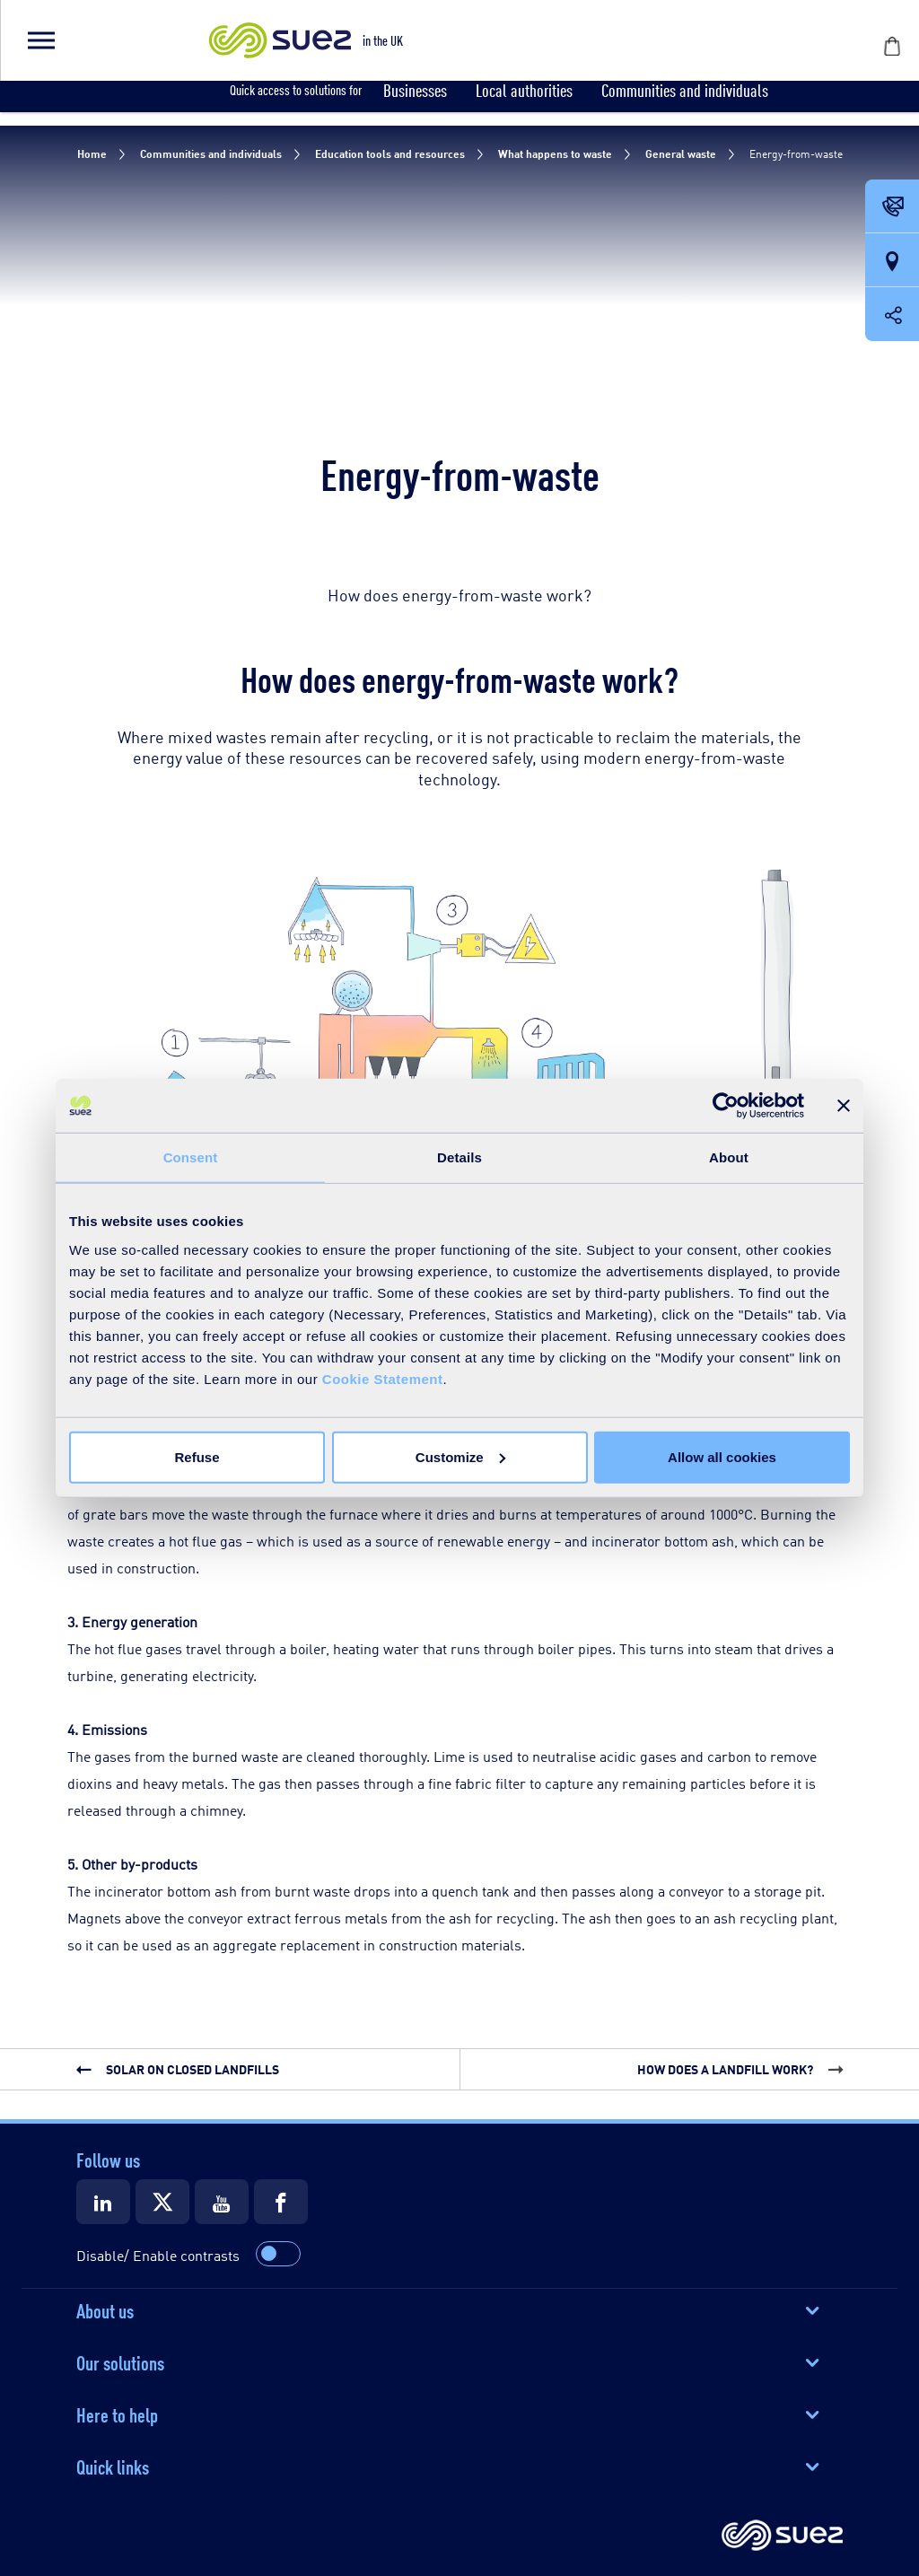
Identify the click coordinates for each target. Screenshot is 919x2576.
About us (105, 2309)
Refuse (196, 1456)
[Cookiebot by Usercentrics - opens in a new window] (725, 1105)
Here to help (117, 2413)
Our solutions (120, 2361)
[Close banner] (843, 1106)
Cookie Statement (382, 1378)
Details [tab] (459, 1157)
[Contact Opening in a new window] (892, 207)
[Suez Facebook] (281, 2201)
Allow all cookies (722, 1456)
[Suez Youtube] (222, 2201)
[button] (40, 40)
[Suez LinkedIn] (103, 2201)
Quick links (112, 2465)
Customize (460, 1456)
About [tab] (728, 1157)
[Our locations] (892, 261)
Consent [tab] (190, 1157)
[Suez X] (162, 2201)
